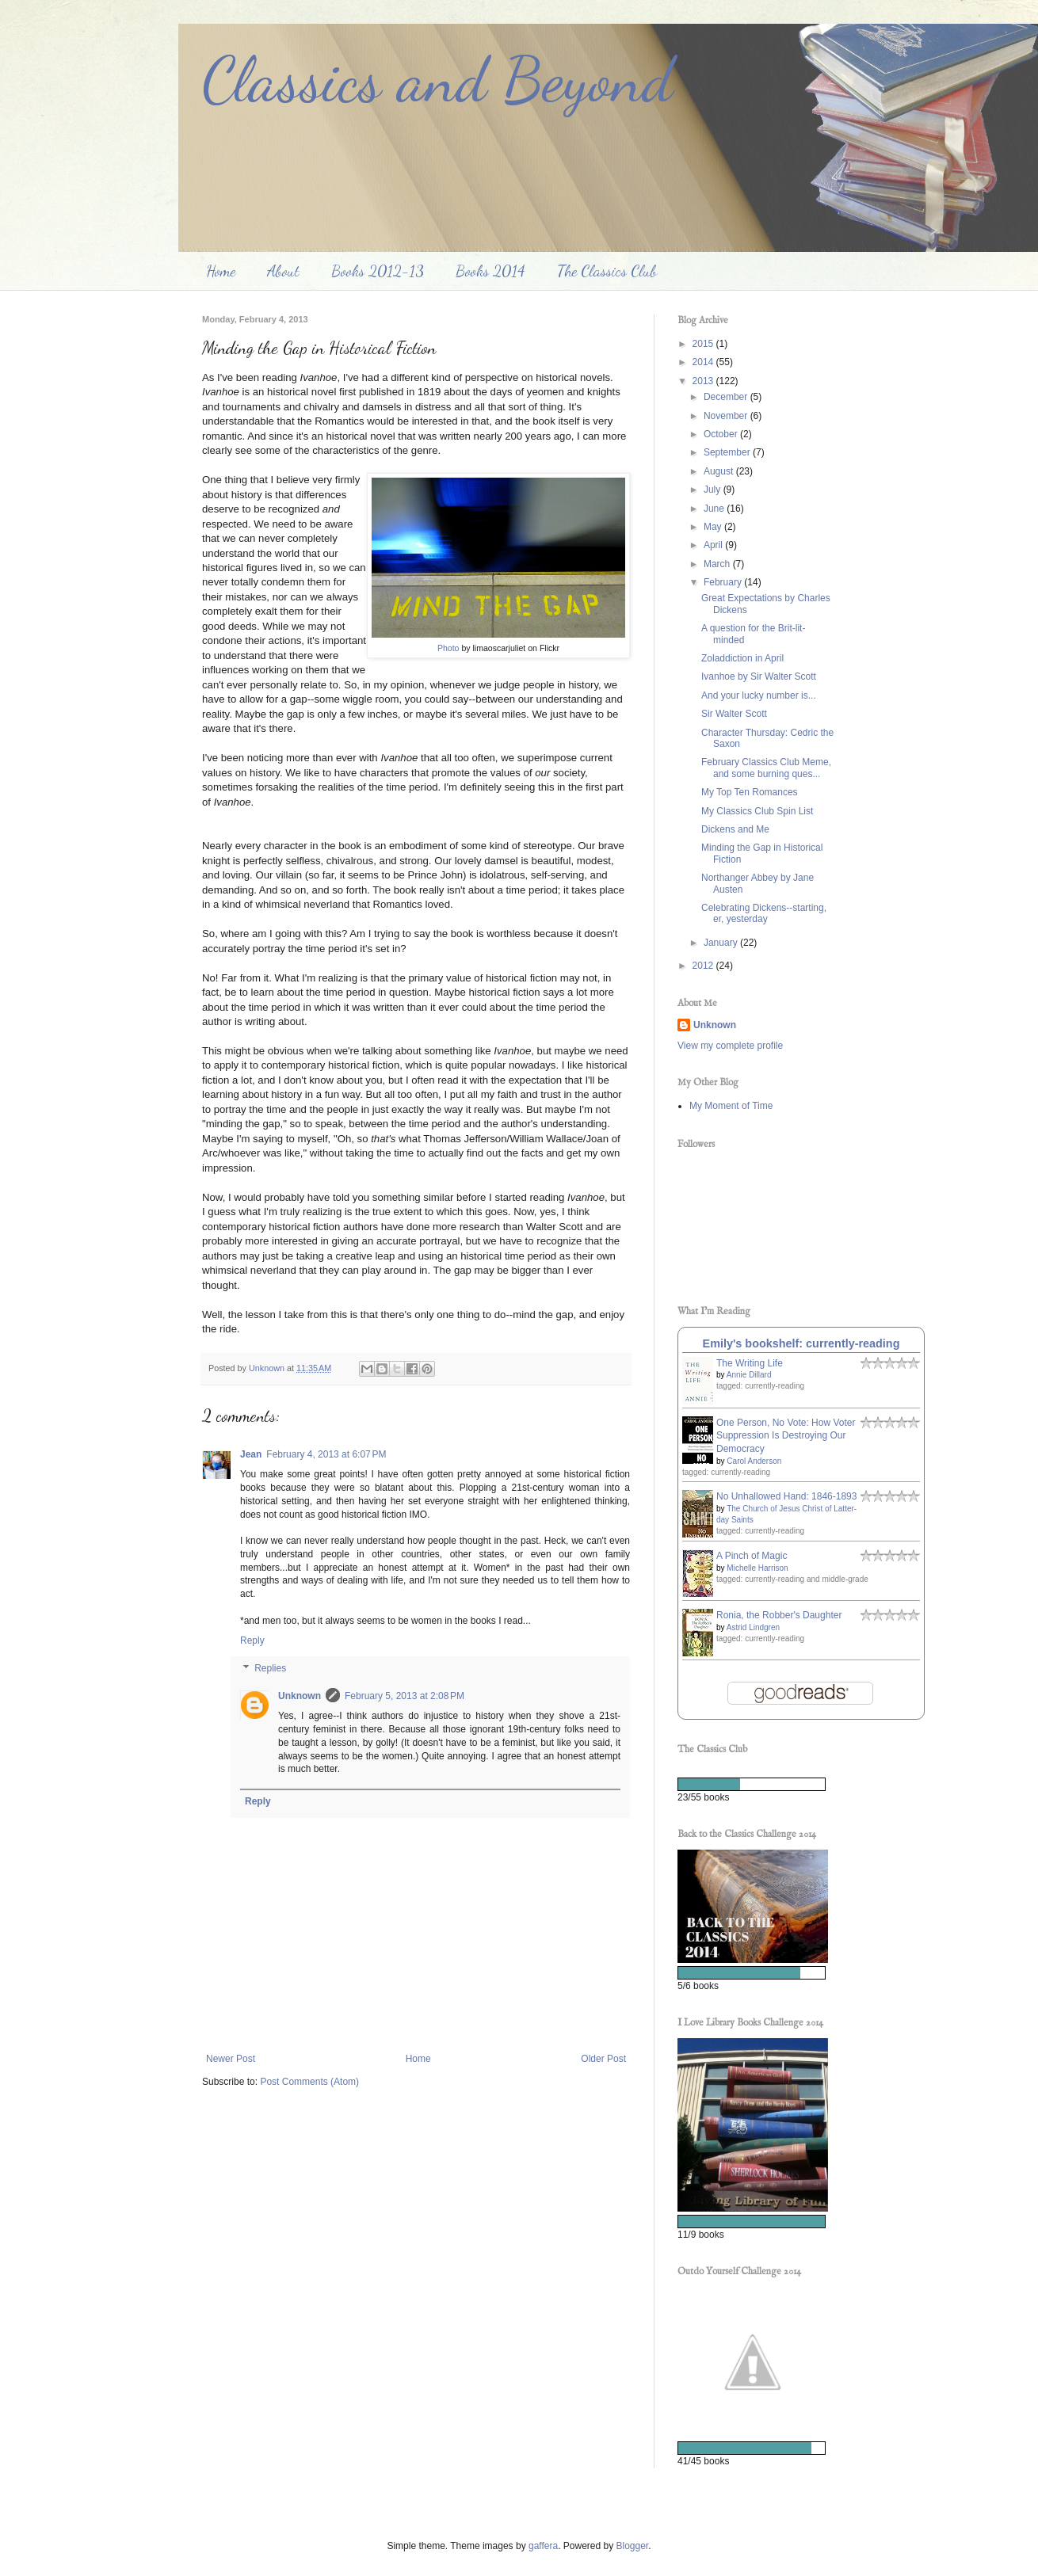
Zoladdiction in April (742, 658)
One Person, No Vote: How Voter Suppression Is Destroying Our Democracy (785, 1436)
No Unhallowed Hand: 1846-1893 (786, 1496)
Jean (250, 1454)
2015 (704, 343)
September (728, 452)
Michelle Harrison (757, 1568)
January (722, 942)
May (714, 526)
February (724, 582)
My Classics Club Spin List (757, 811)
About (283, 270)
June (715, 508)
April (714, 545)
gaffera (543, 2545)
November (727, 415)
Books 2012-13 (377, 270)
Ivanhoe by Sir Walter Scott (758, 676)
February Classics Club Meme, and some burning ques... (766, 767)
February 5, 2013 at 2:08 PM (404, 1695)
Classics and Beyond (437, 79)
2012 (704, 965)
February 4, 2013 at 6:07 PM (326, 1454)
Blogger (632, 2545)
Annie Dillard (749, 1374)
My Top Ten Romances (749, 792)
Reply (252, 1640)
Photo (448, 648)
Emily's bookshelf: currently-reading (801, 1343)
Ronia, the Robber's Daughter (778, 1615)
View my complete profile (730, 1045)
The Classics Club (607, 270)
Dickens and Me (735, 829)
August (720, 471)
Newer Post (230, 2058)
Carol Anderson (754, 1461)
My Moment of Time (731, 1105)
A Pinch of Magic (751, 1555)
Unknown (299, 1695)
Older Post (603, 2058)
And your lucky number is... (758, 695)
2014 (704, 362)
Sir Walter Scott (734, 713)
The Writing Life (749, 1363)
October (722, 434)
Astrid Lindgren (753, 1627)
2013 (704, 381)
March (718, 564)
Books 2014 (490, 270)
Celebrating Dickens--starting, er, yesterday (763, 913)
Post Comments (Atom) (309, 2081)
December (727, 396)
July (713, 489)
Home (220, 270)
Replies (270, 1669)
